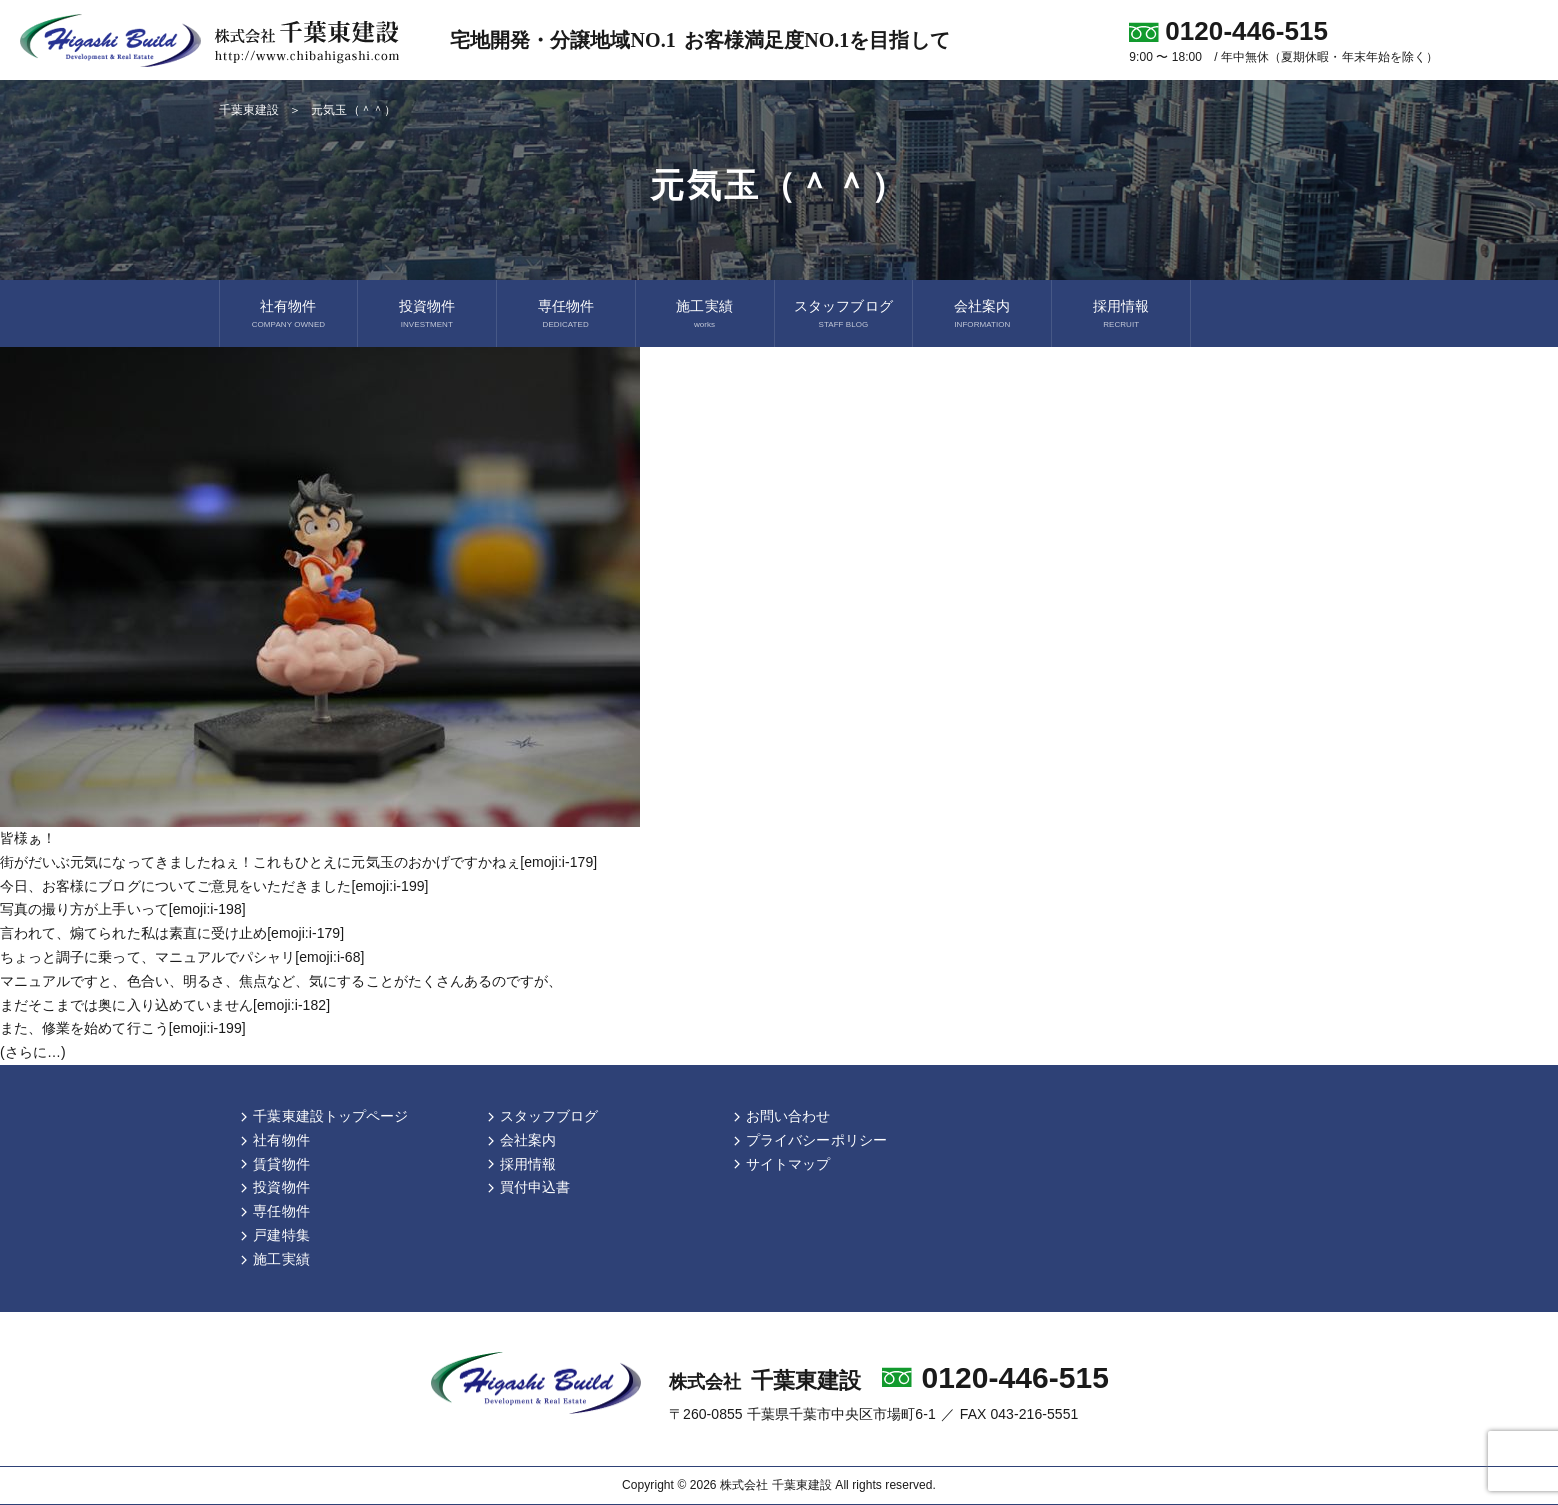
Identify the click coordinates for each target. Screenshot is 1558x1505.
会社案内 (982, 306)
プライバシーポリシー (816, 1140)
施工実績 (704, 306)
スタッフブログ (843, 306)
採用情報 (1121, 306)
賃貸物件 (281, 1164)
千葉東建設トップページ (330, 1116)
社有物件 (288, 306)
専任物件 (566, 306)
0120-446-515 (1016, 1377)
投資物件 (427, 306)
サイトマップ (788, 1164)
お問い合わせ (788, 1116)
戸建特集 (281, 1235)
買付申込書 (535, 1187)
